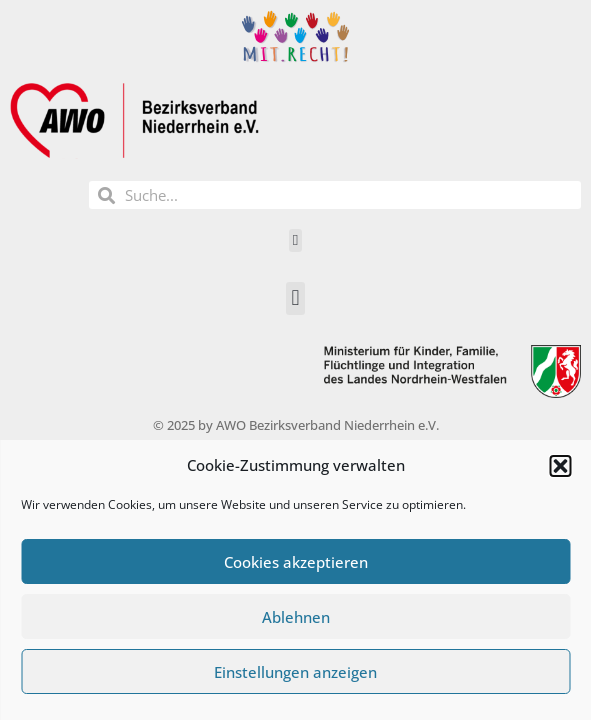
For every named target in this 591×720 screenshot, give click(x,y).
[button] (560, 466)
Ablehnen (296, 617)
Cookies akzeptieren (296, 562)
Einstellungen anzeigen (295, 672)
